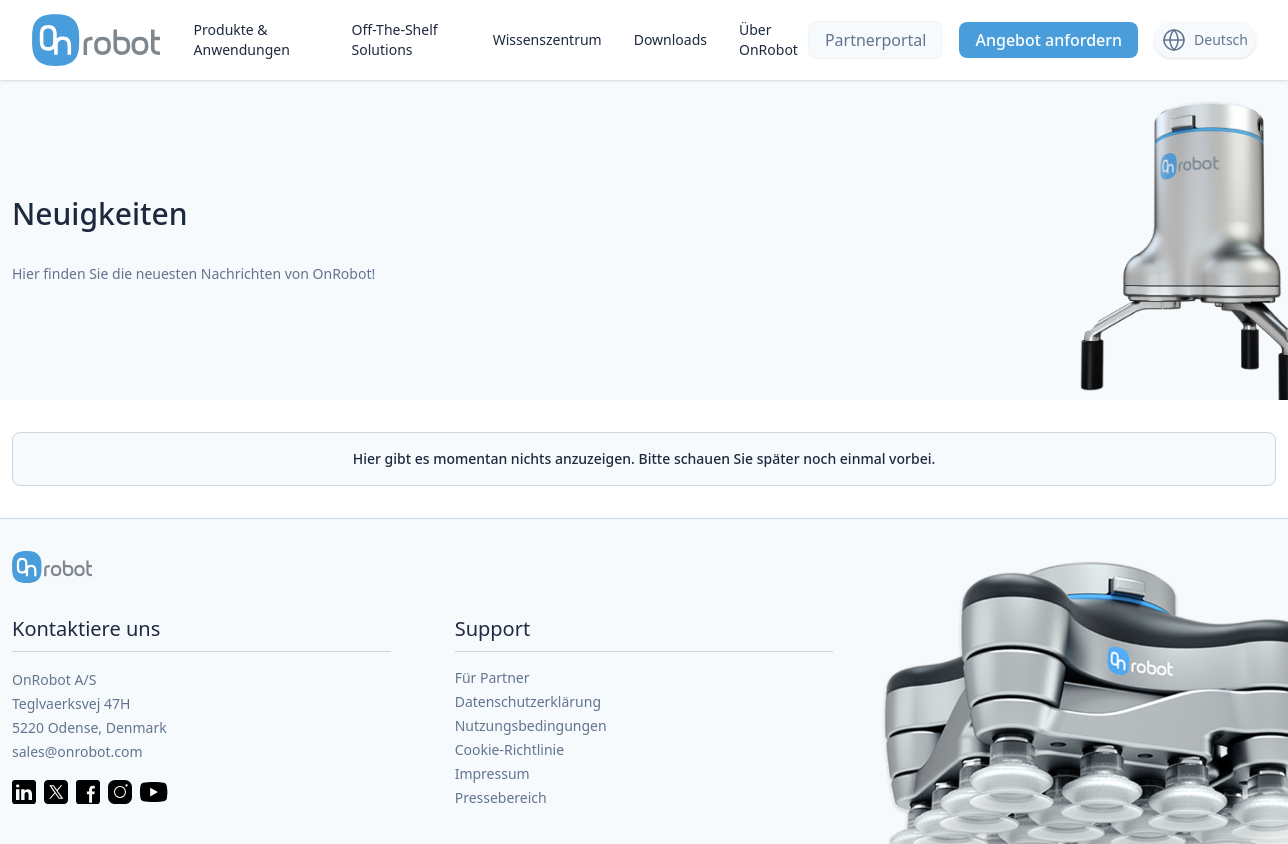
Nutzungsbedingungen (531, 725)
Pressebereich (501, 797)
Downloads (670, 39)
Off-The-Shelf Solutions (395, 39)
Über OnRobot (768, 39)
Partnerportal (876, 40)
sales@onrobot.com (77, 751)
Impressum (492, 773)
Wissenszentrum (547, 39)
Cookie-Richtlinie (509, 749)
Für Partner (492, 677)
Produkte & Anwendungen (242, 39)
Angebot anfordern (1048, 40)
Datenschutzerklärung (528, 701)
